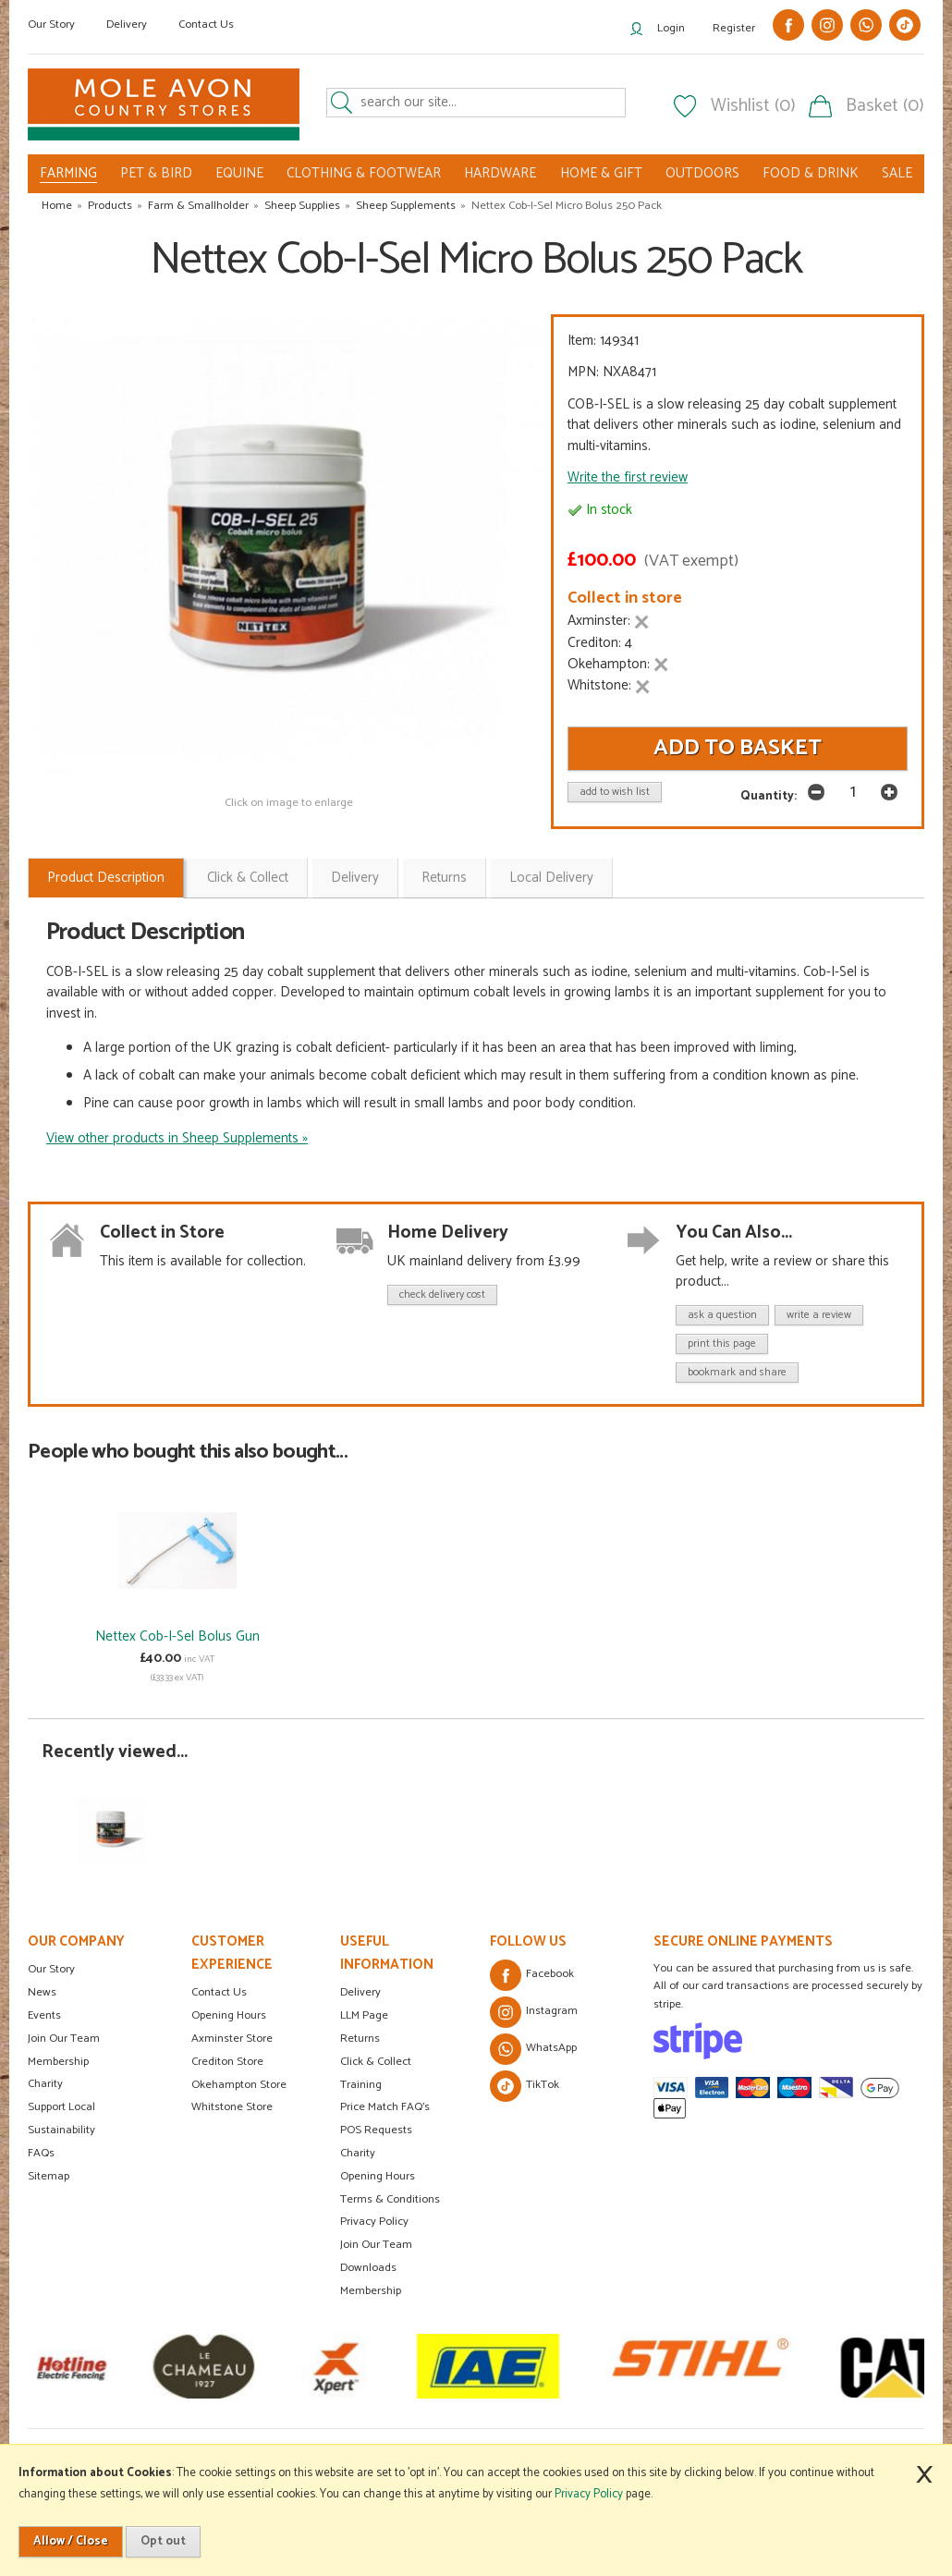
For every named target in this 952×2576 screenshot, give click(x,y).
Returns (444, 877)
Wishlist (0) (753, 106)
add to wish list (615, 791)
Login (671, 28)
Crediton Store (227, 2061)
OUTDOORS (702, 173)
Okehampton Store (239, 2084)
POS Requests (376, 2130)
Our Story (51, 24)
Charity (45, 2084)
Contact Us (206, 24)
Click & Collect (247, 877)
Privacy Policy (374, 2221)
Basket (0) (885, 106)
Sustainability (61, 2130)
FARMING (68, 174)
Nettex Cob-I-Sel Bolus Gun (177, 1636)
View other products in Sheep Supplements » (177, 1138)
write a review (819, 1315)
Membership (58, 2061)
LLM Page (364, 2015)
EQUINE (239, 173)
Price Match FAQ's (385, 2107)
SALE (897, 173)
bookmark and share (737, 1372)
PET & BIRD (156, 173)
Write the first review (628, 477)
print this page (722, 1343)
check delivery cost (442, 1294)
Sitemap (48, 2176)
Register (734, 28)
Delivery (126, 24)
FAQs (41, 2153)
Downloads (368, 2267)
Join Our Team (64, 2038)
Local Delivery (551, 877)
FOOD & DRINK (811, 173)
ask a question (722, 1315)
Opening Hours (228, 2015)
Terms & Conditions (390, 2199)
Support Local (61, 2107)
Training (361, 2084)
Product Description (106, 877)
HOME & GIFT (601, 173)
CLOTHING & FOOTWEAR (364, 173)
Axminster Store (232, 2038)
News (42, 1992)
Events (44, 2015)
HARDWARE (500, 173)
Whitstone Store (232, 2107)
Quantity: (768, 796)
